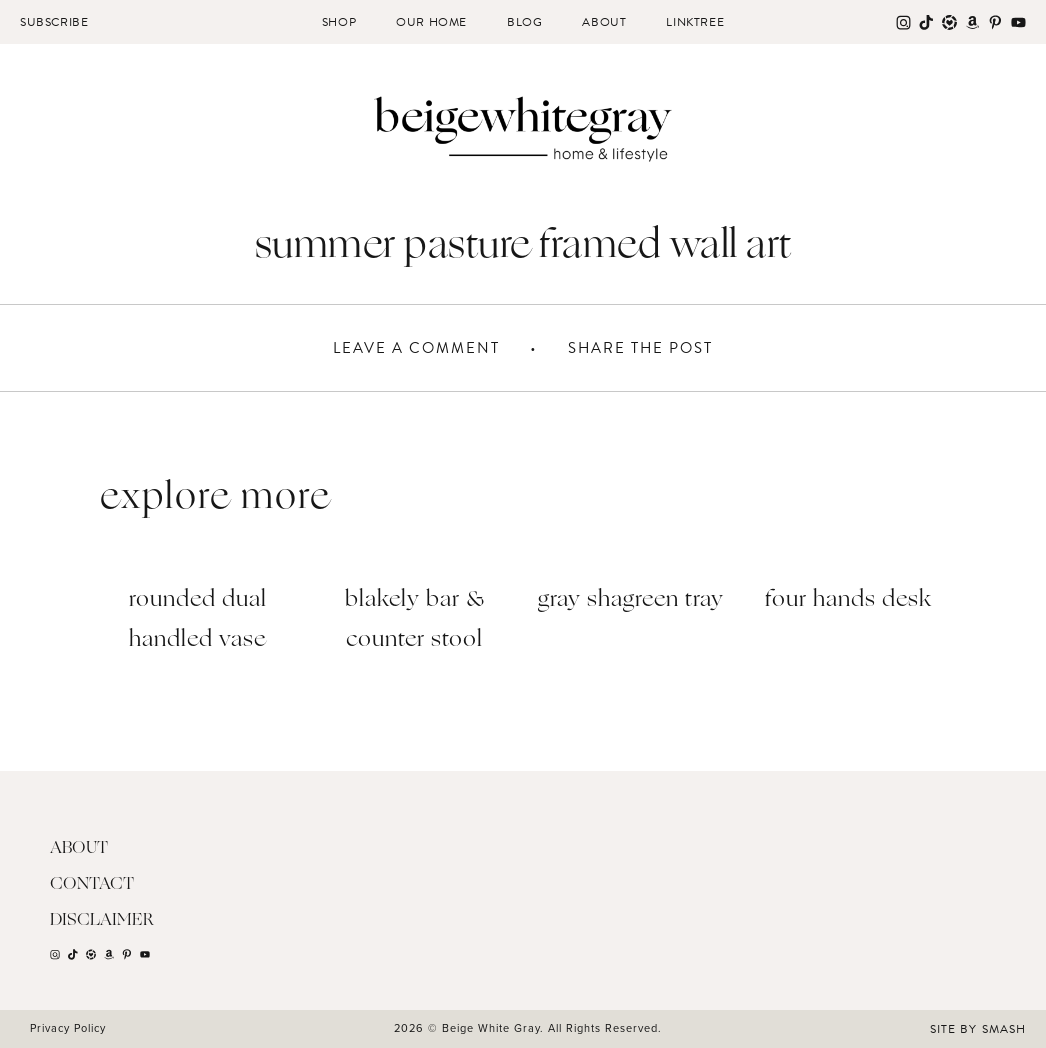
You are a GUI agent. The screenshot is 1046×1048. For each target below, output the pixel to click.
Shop (339, 22)
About (604, 22)
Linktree (695, 22)
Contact (92, 884)
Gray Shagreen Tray (631, 600)
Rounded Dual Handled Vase (198, 620)
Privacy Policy (68, 1028)
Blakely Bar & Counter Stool (415, 620)
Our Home (431, 22)
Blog (524, 22)
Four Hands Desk (848, 600)
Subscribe (54, 22)
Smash (1004, 1029)
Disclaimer (102, 920)
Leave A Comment (416, 348)
